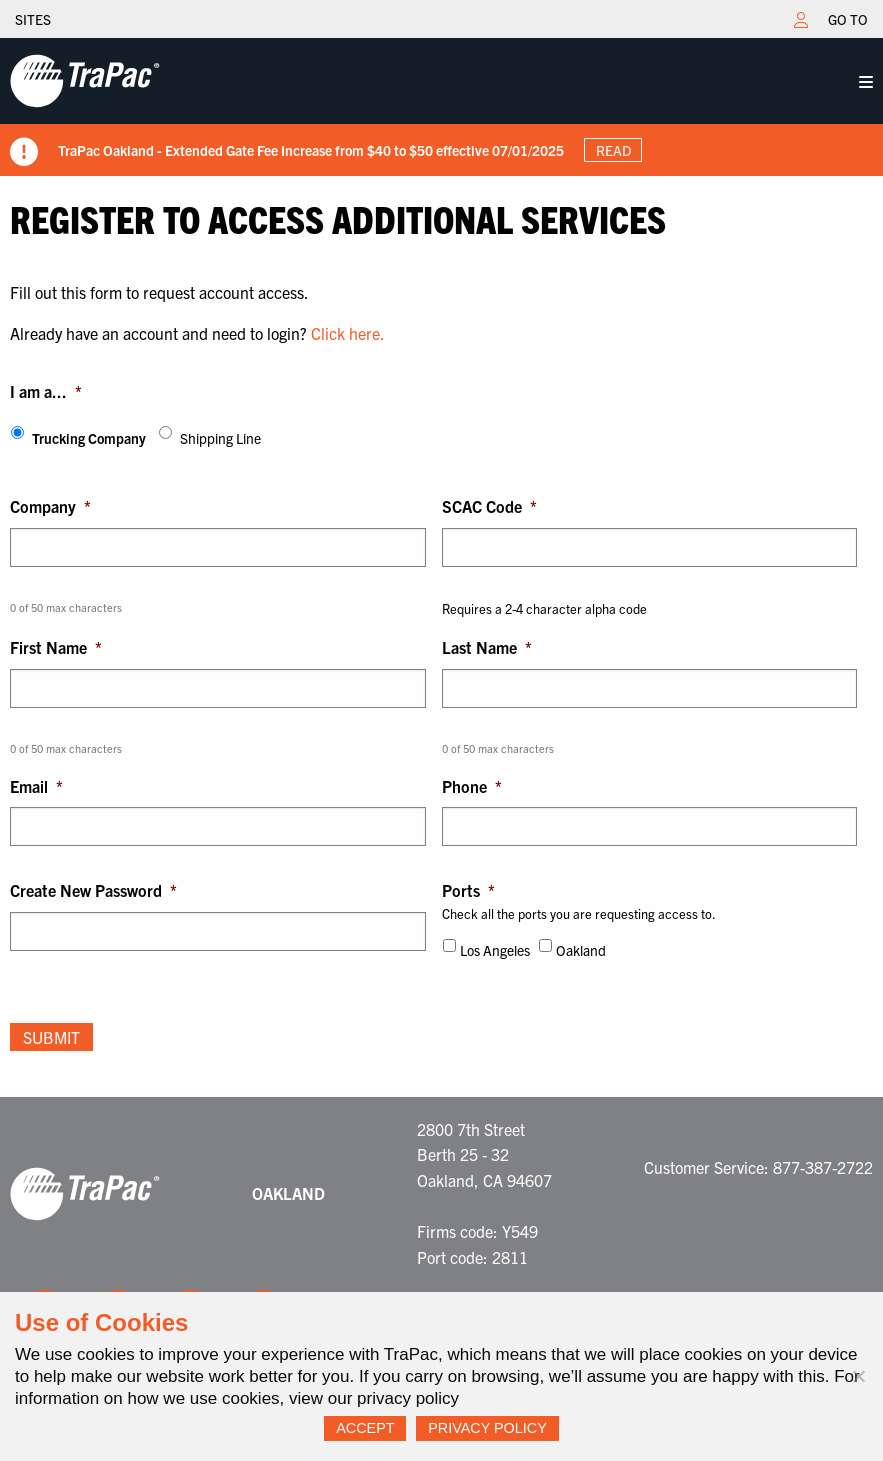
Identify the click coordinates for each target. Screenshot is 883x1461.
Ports (468, 890)
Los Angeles (495, 950)
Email (36, 786)
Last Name (487, 647)
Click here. (348, 333)
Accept (365, 1428)
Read (613, 150)
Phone (472, 786)
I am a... (46, 391)
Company (50, 506)
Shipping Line (220, 438)
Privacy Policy (487, 1428)
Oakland (581, 950)
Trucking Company (89, 438)
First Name (56, 647)
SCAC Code (489, 506)
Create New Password (93, 890)
